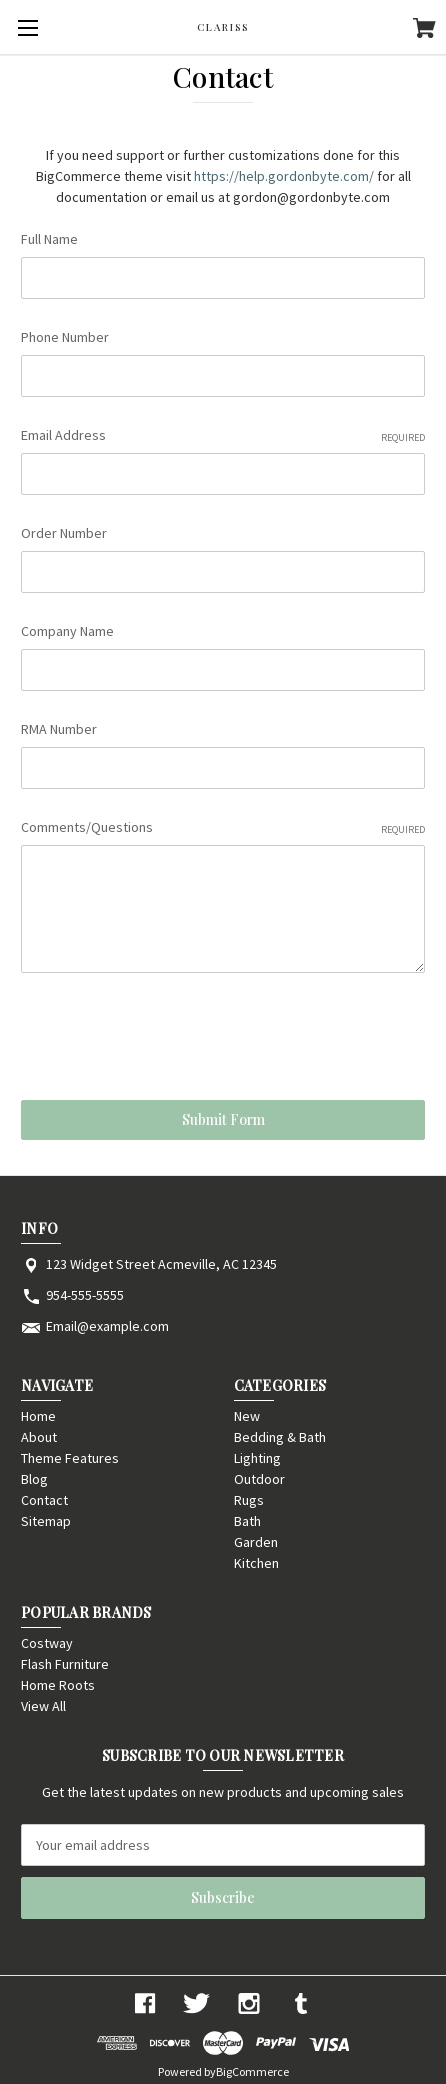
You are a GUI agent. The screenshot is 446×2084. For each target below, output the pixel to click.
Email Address (223, 435)
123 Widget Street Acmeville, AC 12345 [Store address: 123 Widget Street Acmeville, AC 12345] (161, 1264)
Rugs (249, 1500)
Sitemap (46, 1521)
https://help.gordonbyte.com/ (284, 176)
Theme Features (70, 1458)
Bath (247, 1521)
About (39, 1437)
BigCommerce (252, 2071)
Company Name (67, 631)
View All (43, 1706)
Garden (256, 1542)
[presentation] (173, 1040)
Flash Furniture (65, 1664)
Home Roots (58, 1685)
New (247, 1416)
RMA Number (59, 729)
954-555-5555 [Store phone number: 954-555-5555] (85, 1295)
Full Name (49, 239)
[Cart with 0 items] (424, 31)
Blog (34, 1479)
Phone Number (65, 337)
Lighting (257, 1458)
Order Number (64, 533)
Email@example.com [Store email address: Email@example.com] (107, 1326)
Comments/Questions (223, 827)
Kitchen (256, 1563)
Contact (44, 1500)
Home (38, 1416)
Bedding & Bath (280, 1437)
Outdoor (259, 1479)
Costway (47, 1643)
